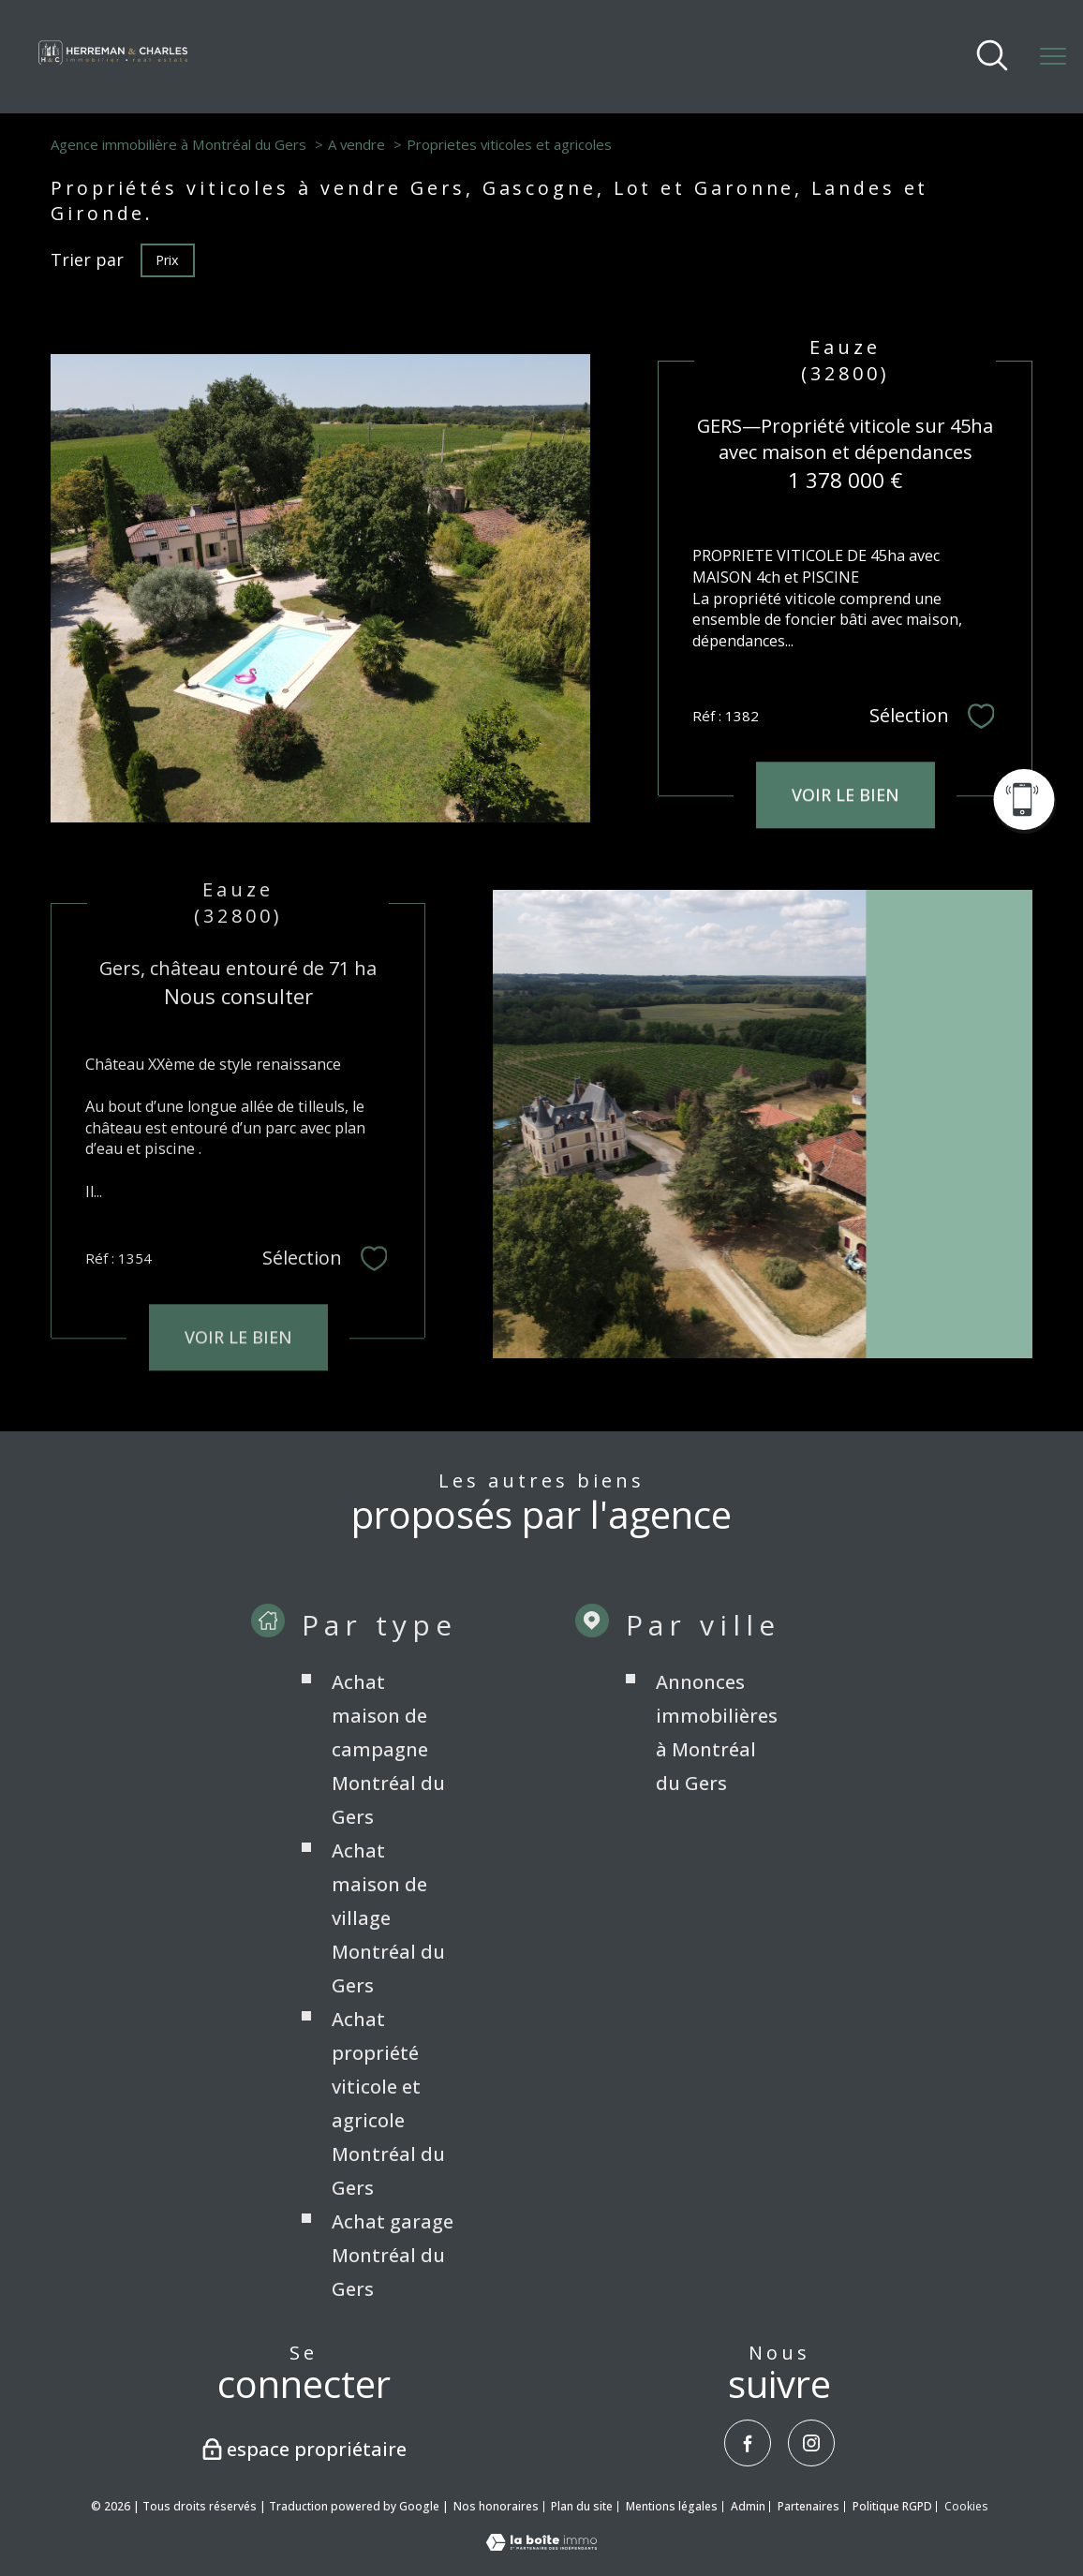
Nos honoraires (496, 2506)
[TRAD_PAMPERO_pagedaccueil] (113, 64)
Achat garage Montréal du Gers (392, 2296)
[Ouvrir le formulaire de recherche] (992, 57)
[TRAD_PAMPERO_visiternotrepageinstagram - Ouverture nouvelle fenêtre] (811, 2443)
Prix (167, 259)
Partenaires (808, 2506)
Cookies (965, 2506)
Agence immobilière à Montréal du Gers (178, 144)
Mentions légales (672, 2506)
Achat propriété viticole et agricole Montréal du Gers (388, 2145)
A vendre (356, 144)
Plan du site (582, 2506)
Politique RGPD (892, 2506)
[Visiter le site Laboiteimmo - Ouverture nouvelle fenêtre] (541, 2544)
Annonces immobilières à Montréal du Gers (717, 1773)
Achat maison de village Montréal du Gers (388, 1959)
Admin (748, 2506)
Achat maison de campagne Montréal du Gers (388, 1790)
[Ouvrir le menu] (1053, 56)
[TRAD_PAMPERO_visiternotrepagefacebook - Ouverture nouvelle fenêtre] (747, 2443)
